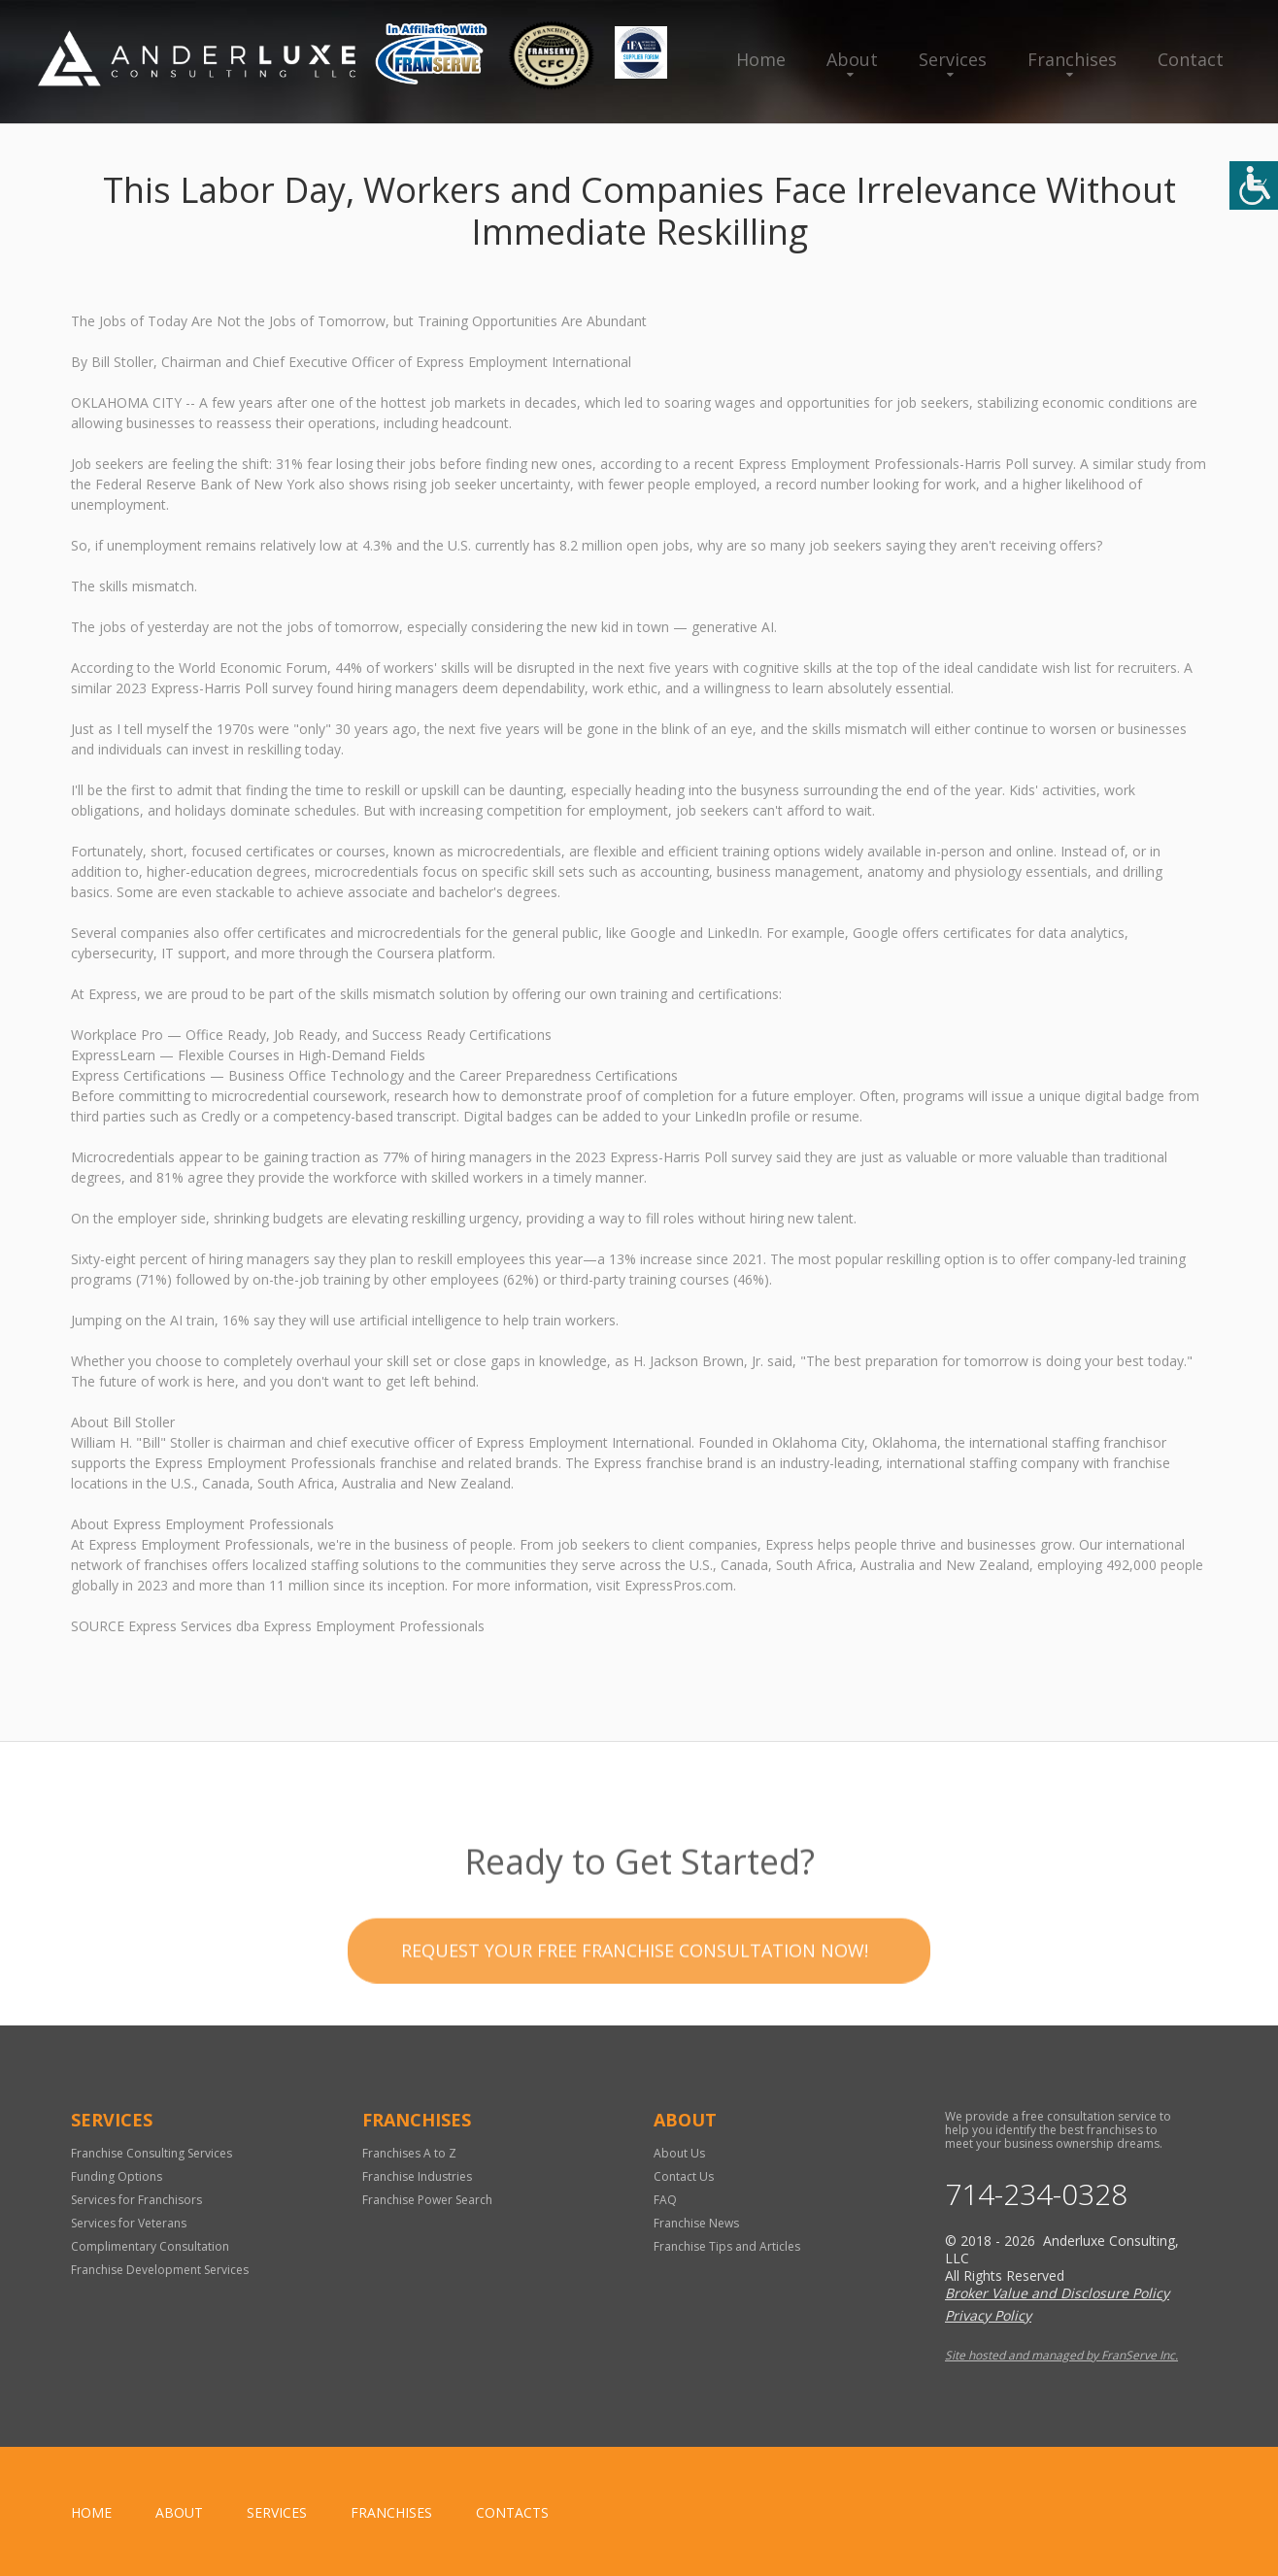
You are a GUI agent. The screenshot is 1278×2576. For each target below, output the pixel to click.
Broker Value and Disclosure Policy (1057, 2293)
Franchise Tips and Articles (727, 2246)
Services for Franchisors (136, 2199)
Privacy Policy (988, 2315)
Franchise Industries (417, 2176)
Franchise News (696, 2223)
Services (953, 59)
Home (761, 59)
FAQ (665, 2199)
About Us (679, 2153)
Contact (1191, 59)
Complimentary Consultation (150, 2246)
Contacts (512, 2512)
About (852, 59)
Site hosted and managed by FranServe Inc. (1061, 2355)
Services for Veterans (128, 2223)
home (91, 2512)
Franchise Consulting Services (151, 2153)
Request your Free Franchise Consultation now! (634, 1989)
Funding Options (116, 2176)
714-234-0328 (1036, 2194)
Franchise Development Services (160, 2269)
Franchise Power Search (427, 2199)
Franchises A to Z (409, 2153)
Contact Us (684, 2176)
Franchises (1072, 59)
